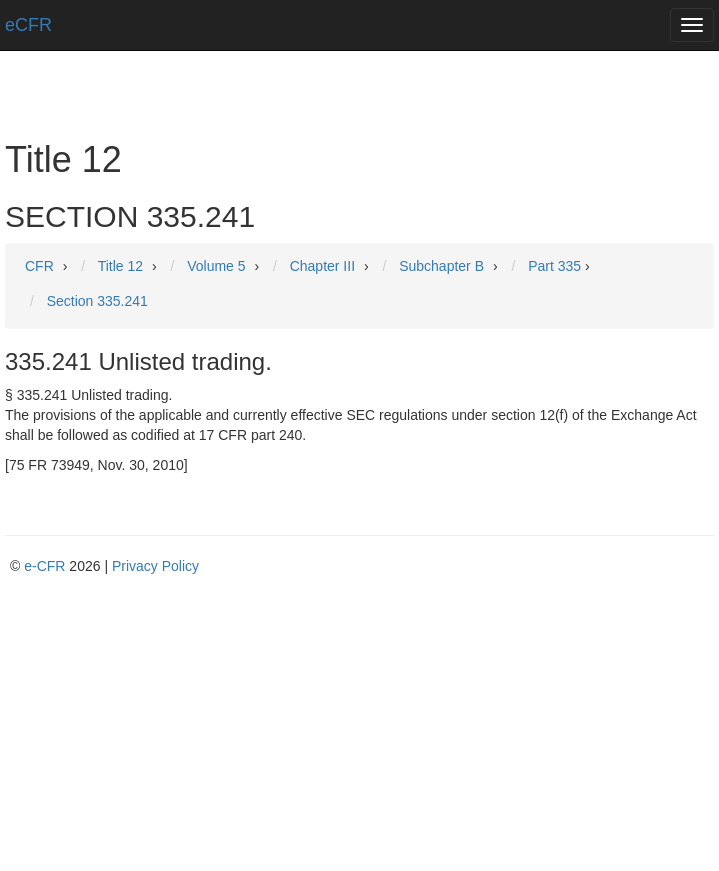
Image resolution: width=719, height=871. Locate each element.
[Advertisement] (359, 726)
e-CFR (44, 566)
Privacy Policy (155, 566)
